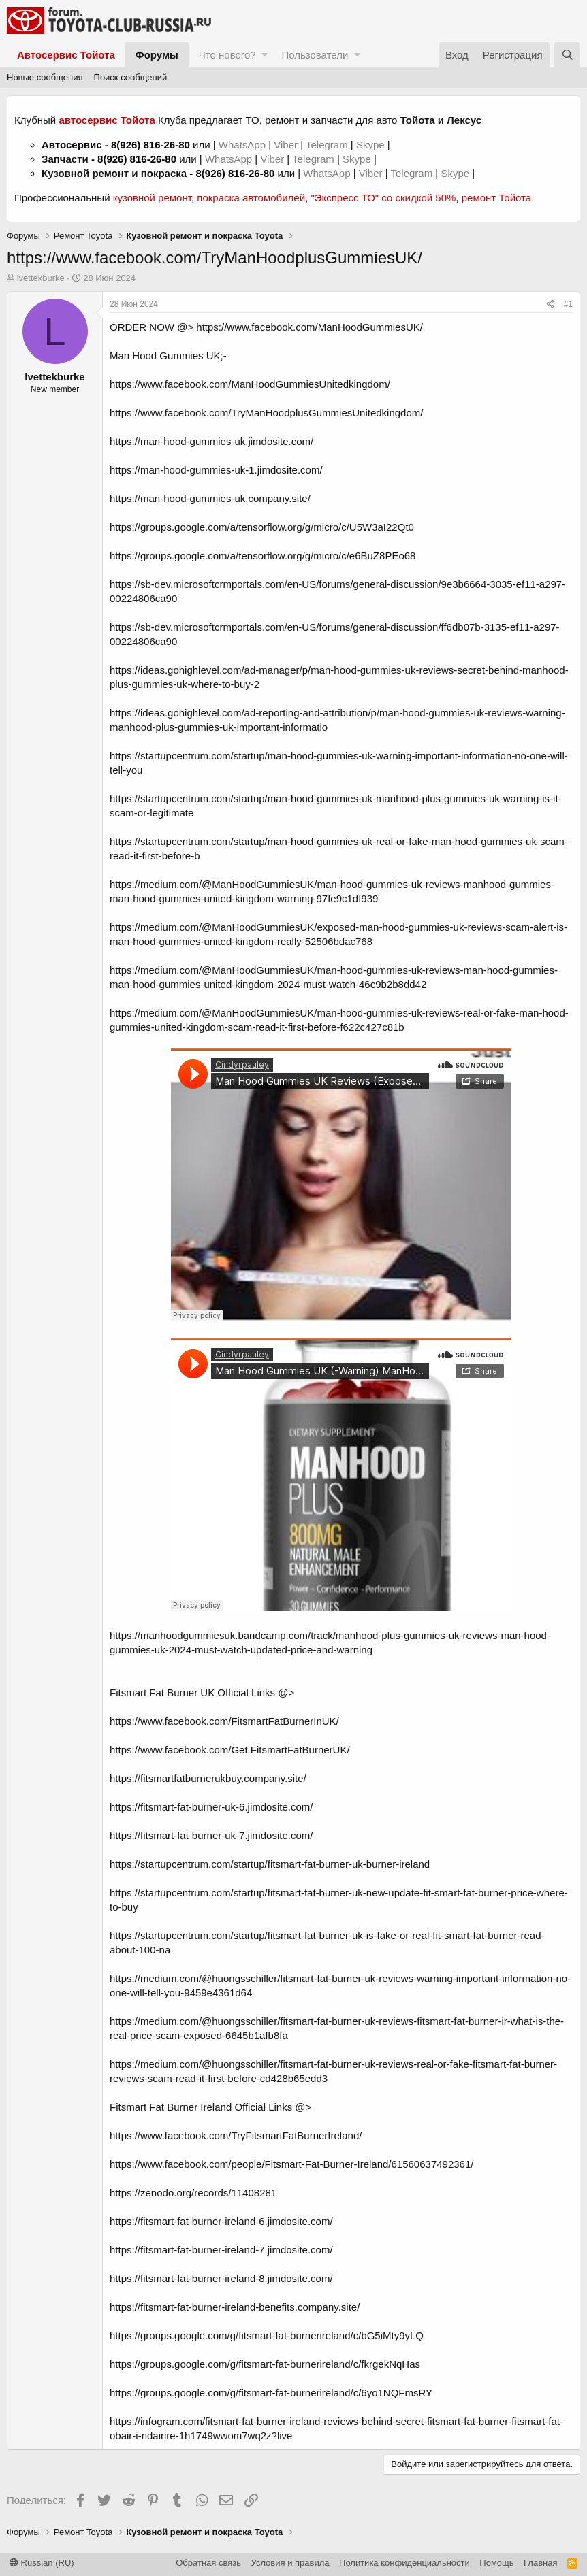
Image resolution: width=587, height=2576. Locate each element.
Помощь (496, 2563)
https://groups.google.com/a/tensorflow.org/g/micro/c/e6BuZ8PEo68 (262, 555)
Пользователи (314, 55)
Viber (286, 144)
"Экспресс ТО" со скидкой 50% (383, 197)
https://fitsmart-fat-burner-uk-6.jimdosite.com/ (211, 1807)
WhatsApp (243, 144)
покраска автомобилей (251, 197)
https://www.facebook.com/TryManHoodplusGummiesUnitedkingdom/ (266, 412)
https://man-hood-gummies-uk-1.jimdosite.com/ (216, 470)
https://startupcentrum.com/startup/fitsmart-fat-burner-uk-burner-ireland (270, 1864)
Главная (540, 2563)
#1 (568, 304)
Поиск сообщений (131, 77)
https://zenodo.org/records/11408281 (193, 2192)
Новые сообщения (45, 77)
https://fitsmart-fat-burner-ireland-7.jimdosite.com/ (221, 2250)
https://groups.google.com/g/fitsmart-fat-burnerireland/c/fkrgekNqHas (265, 2364)
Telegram (328, 144)
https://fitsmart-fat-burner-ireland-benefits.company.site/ (235, 2307)
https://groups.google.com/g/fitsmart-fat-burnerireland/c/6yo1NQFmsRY (271, 2392)
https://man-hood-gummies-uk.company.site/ (210, 498)
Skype (371, 144)
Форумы (157, 55)
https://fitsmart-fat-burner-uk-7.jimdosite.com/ (211, 1835)
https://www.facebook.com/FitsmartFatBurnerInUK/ (224, 1721)
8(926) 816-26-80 (150, 144)
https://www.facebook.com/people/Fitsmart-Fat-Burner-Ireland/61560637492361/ (291, 2164)
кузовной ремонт (152, 197)
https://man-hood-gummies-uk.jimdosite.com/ (211, 441)
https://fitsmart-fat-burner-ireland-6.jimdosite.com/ (221, 2221)
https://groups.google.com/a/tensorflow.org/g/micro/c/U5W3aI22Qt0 (262, 527)
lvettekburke (41, 278)
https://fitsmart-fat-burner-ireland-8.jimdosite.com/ (221, 2278)
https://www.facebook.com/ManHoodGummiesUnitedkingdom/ (250, 384)
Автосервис (72, 144)
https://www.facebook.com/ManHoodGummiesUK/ (309, 327)
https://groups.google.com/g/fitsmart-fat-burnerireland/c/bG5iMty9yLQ (267, 2335)
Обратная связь (208, 2563)
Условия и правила (290, 2563)
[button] (264, 54)
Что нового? (227, 55)
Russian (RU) (42, 2563)
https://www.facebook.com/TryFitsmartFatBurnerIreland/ (236, 2135)
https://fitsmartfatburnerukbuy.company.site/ (208, 1778)
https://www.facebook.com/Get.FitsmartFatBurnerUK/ (230, 1749)
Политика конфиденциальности (404, 2563)
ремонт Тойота (496, 197)
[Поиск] (567, 54)
